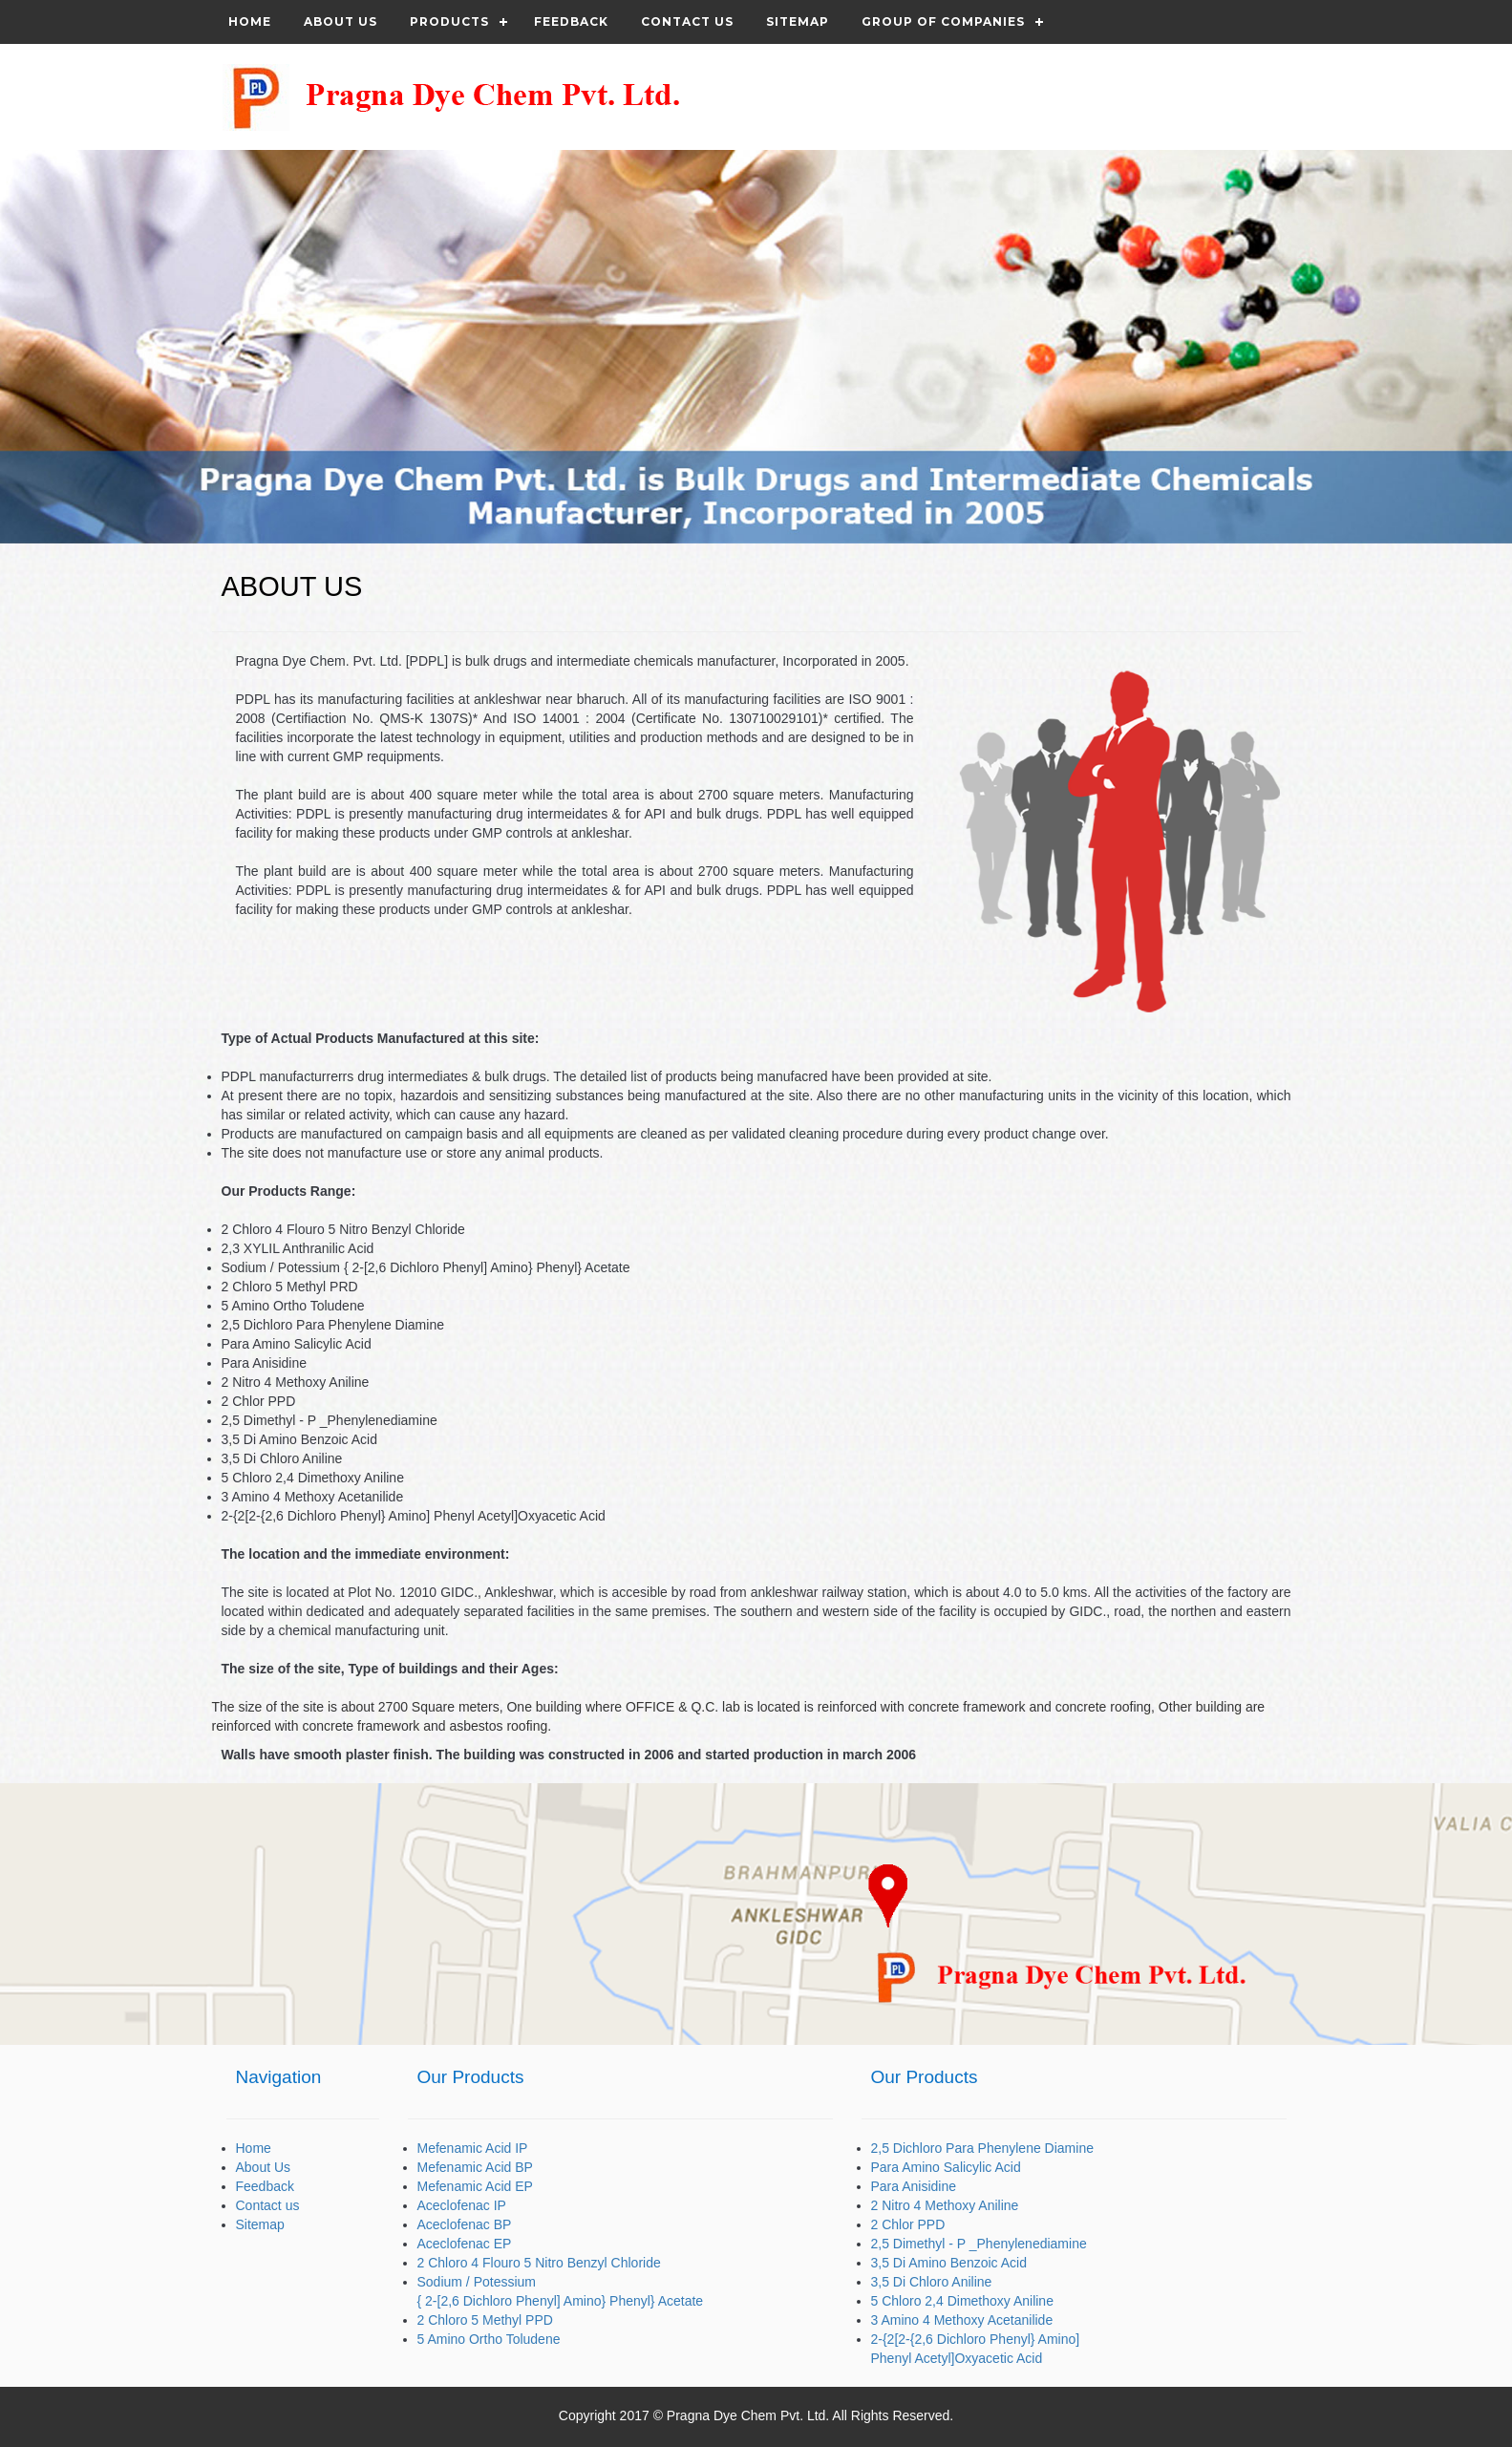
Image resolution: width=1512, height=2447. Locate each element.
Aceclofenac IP (461, 2205)
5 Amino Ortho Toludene (489, 2339)
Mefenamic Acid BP (475, 2167)
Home (249, 21)
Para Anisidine (914, 2186)
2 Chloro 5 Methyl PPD (485, 2320)
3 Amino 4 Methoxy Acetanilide (962, 2320)
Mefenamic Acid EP (475, 2186)
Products (449, 21)
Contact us (687, 21)
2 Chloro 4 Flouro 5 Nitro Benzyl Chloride (539, 2262)
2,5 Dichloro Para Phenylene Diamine (982, 2148)
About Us (340, 21)
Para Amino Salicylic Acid (946, 2167)
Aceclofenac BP (464, 2224)
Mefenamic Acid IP (472, 2148)
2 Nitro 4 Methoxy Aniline (945, 2205)
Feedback (571, 21)
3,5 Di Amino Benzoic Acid (949, 2262)
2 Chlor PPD (908, 2224)
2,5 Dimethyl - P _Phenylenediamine (979, 2243)
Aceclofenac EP (464, 2243)
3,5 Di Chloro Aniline (931, 2281)
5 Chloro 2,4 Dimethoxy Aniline (962, 2301)
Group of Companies (943, 21)
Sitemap (797, 21)
